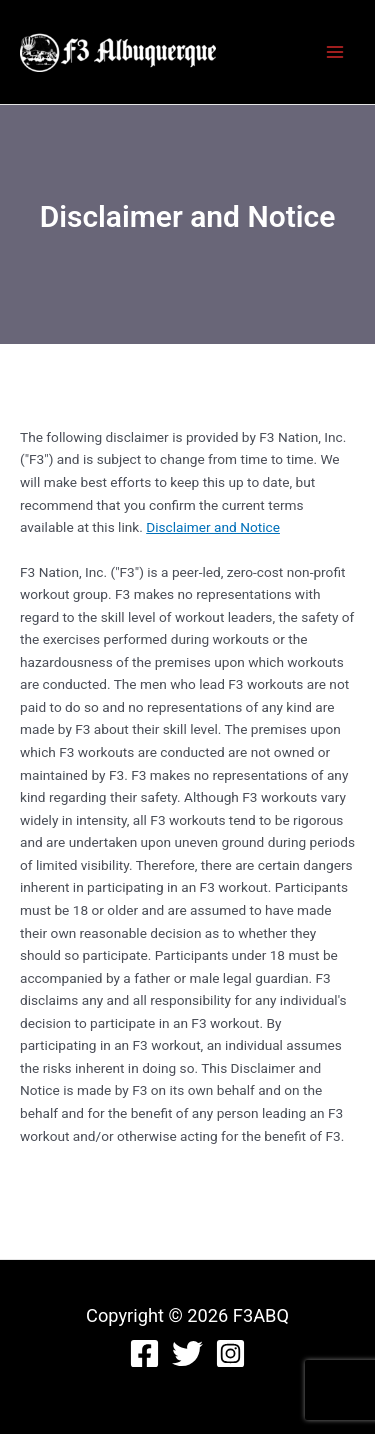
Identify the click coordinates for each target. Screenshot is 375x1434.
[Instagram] (230, 1353)
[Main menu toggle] (335, 52)
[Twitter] (187, 1353)
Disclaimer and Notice (213, 527)
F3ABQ (258, 52)
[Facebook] (144, 1353)
